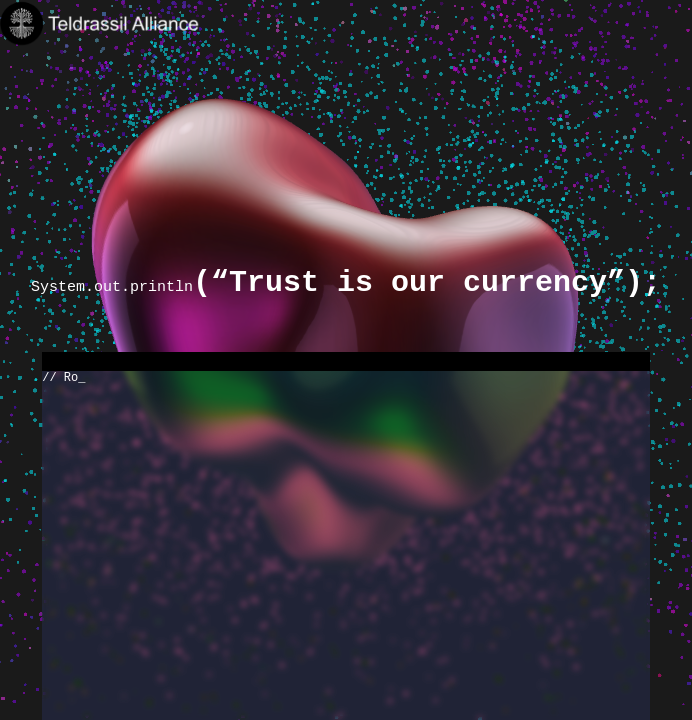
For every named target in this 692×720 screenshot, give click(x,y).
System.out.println (346, 286)
